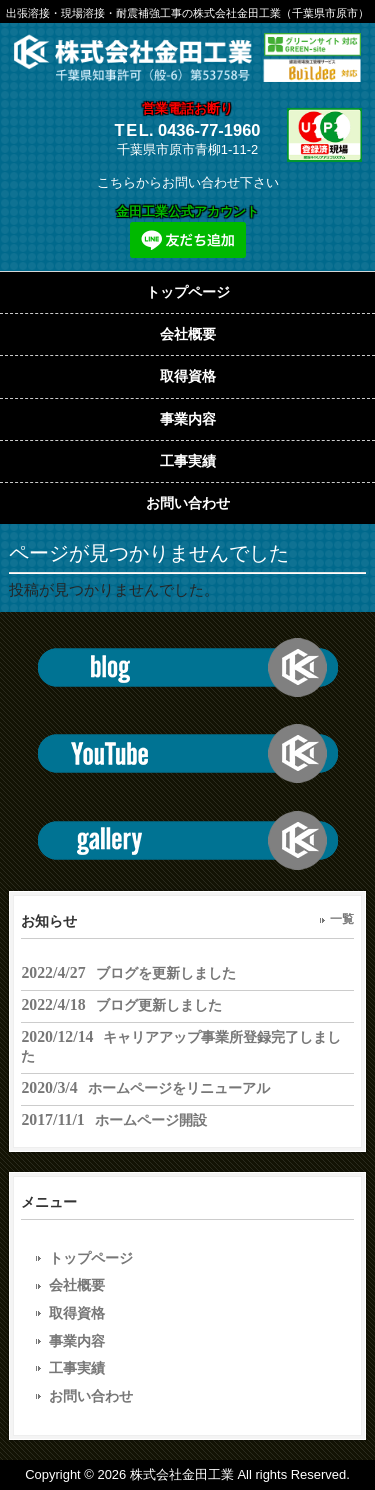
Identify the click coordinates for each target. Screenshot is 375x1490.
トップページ (91, 1258)
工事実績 (77, 1368)
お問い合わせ (91, 1396)
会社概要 (77, 1285)
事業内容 (77, 1341)
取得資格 (77, 1313)
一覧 (342, 919)
